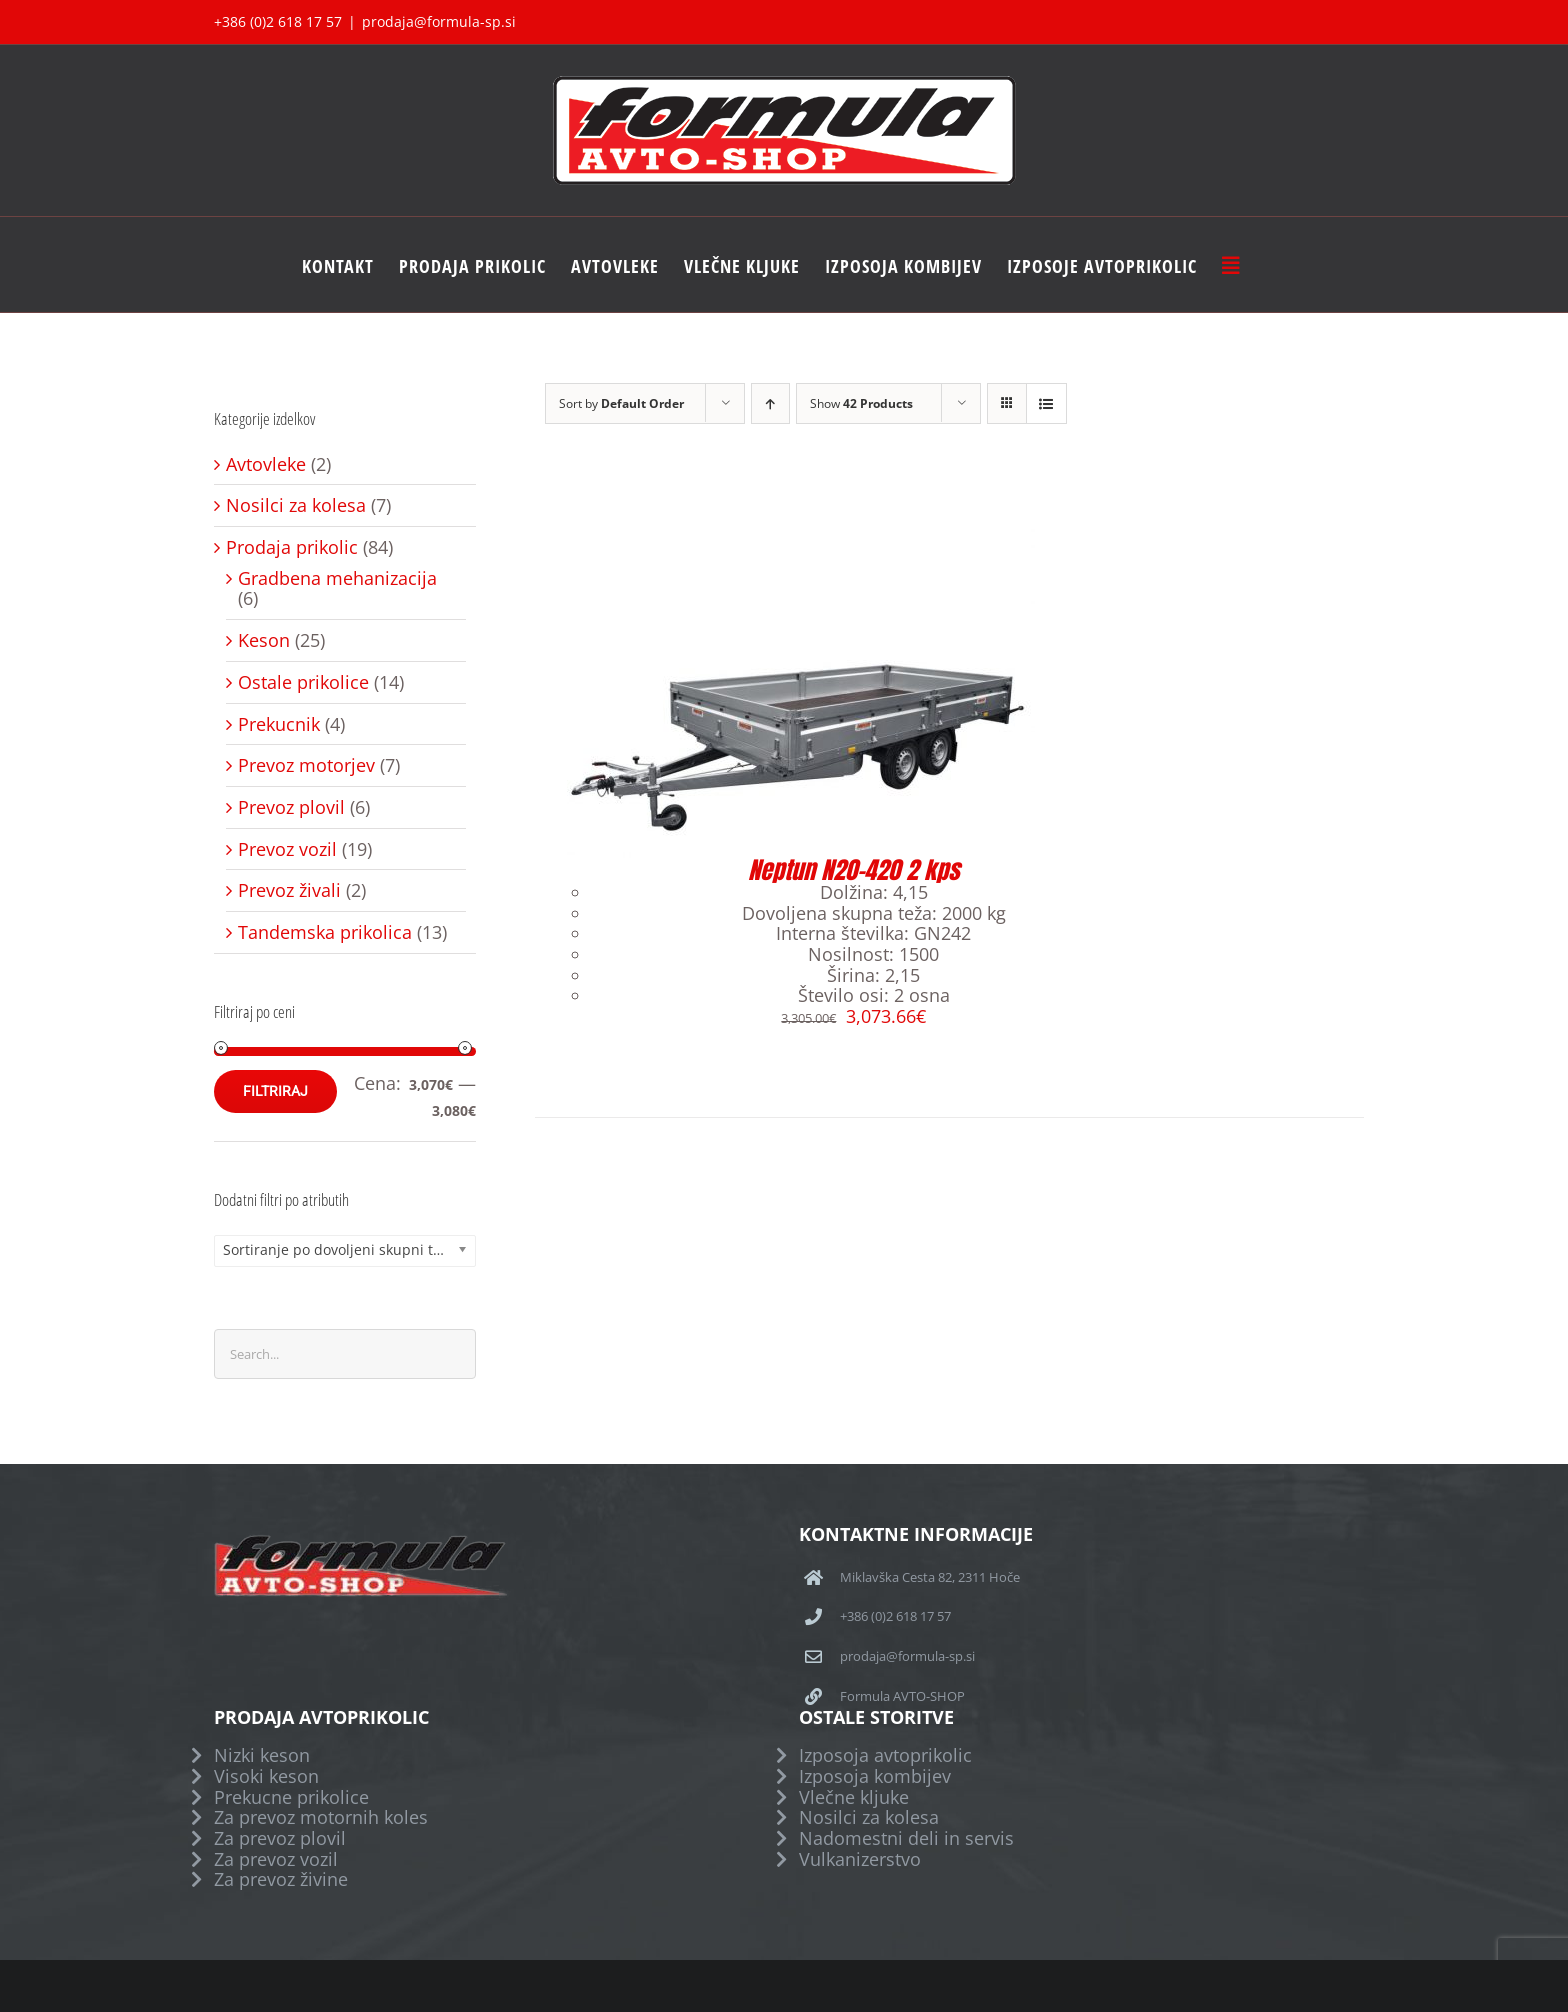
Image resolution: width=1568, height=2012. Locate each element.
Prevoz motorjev (306, 765)
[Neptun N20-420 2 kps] (785, 534)
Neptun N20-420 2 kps (853, 870)
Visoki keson (266, 1776)
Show (861, 403)
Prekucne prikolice (291, 1797)
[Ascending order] (770, 403)
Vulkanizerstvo (860, 1859)
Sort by (621, 403)
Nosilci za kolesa (296, 505)
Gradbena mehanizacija (337, 578)
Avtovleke (266, 464)
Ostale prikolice (303, 682)
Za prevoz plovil (280, 1838)
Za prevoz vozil (276, 1859)
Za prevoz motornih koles (321, 1817)
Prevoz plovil (291, 807)
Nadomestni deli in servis (906, 1838)
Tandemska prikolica (325, 932)
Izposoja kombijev (875, 1776)
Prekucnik (279, 724)
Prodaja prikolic (292, 547)
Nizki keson (262, 1755)
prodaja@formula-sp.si (439, 21)
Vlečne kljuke (854, 1797)
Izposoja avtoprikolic (885, 1755)
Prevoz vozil (287, 849)
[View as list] (1046, 403)
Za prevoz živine (281, 1879)
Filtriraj (275, 1091)
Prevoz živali (289, 890)
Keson (264, 640)
